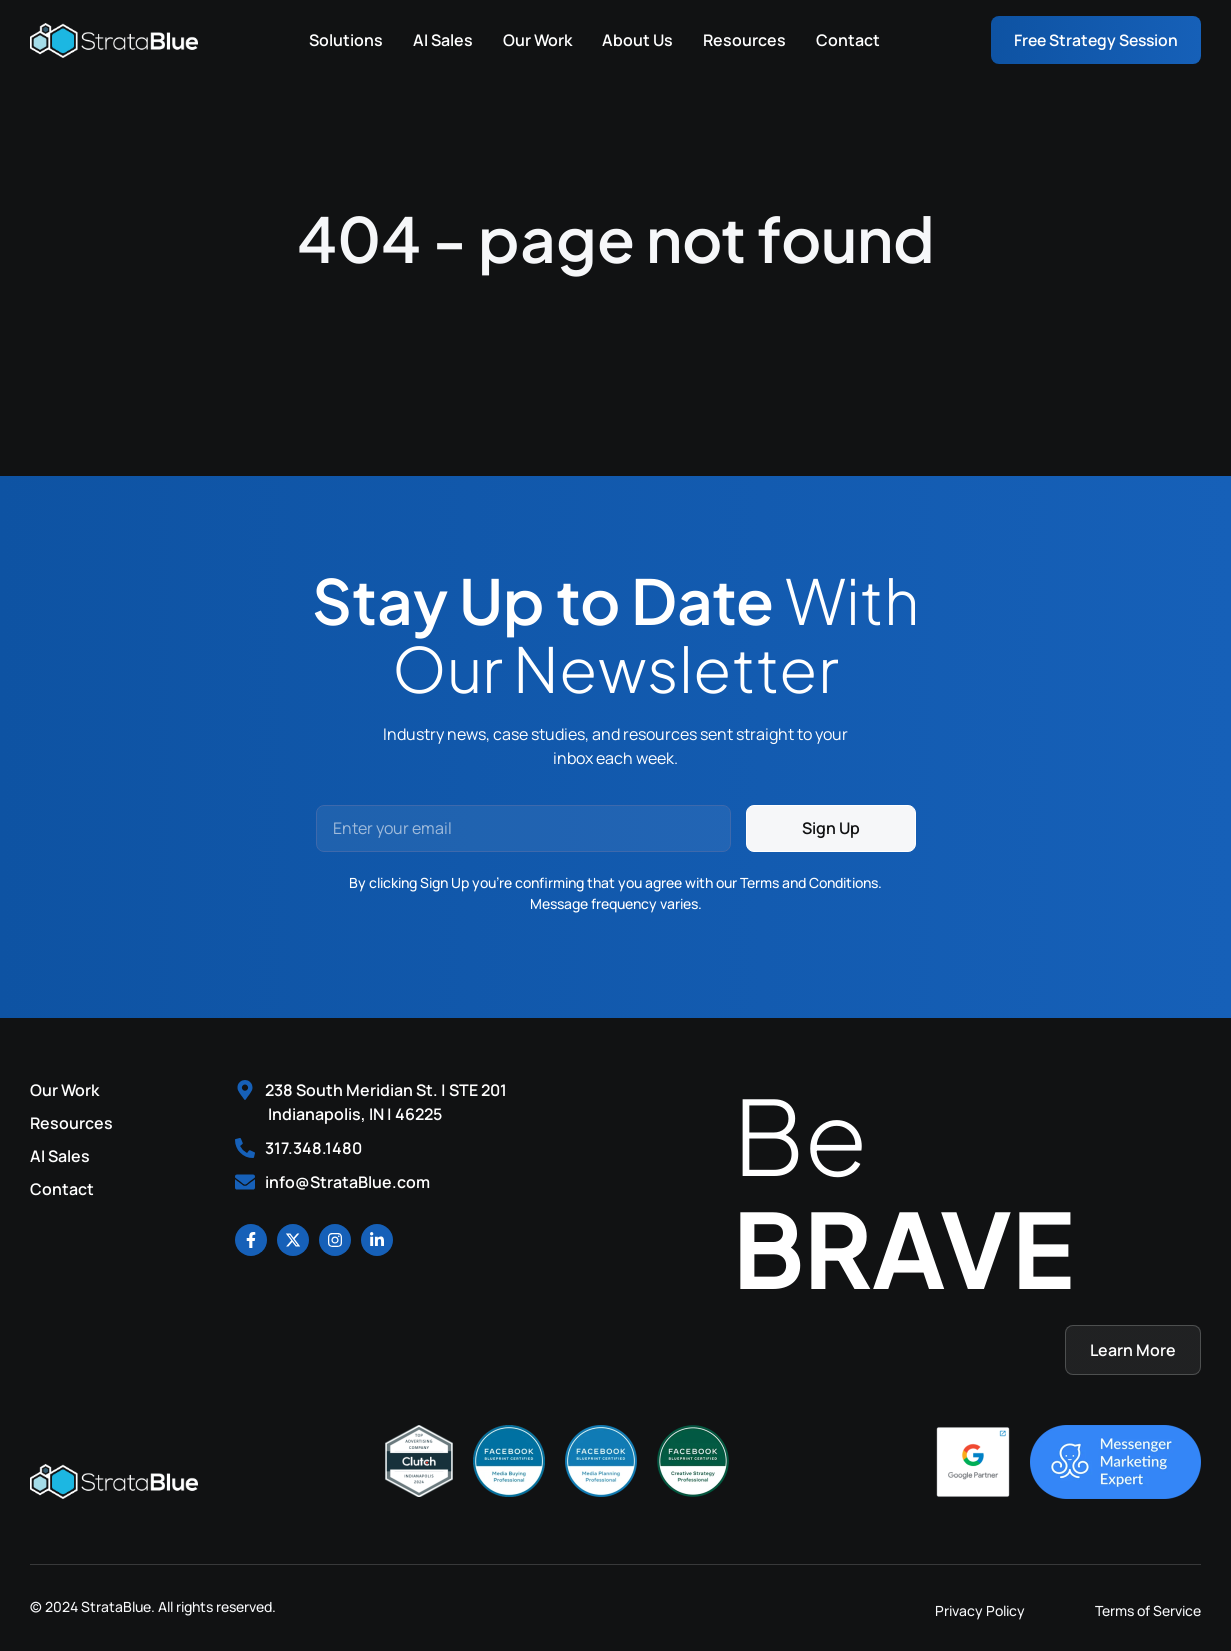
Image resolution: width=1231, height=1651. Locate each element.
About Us (633, 40)
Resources (740, 40)
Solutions (342, 40)
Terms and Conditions (809, 882)
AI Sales (439, 40)
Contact (844, 40)
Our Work (533, 40)
